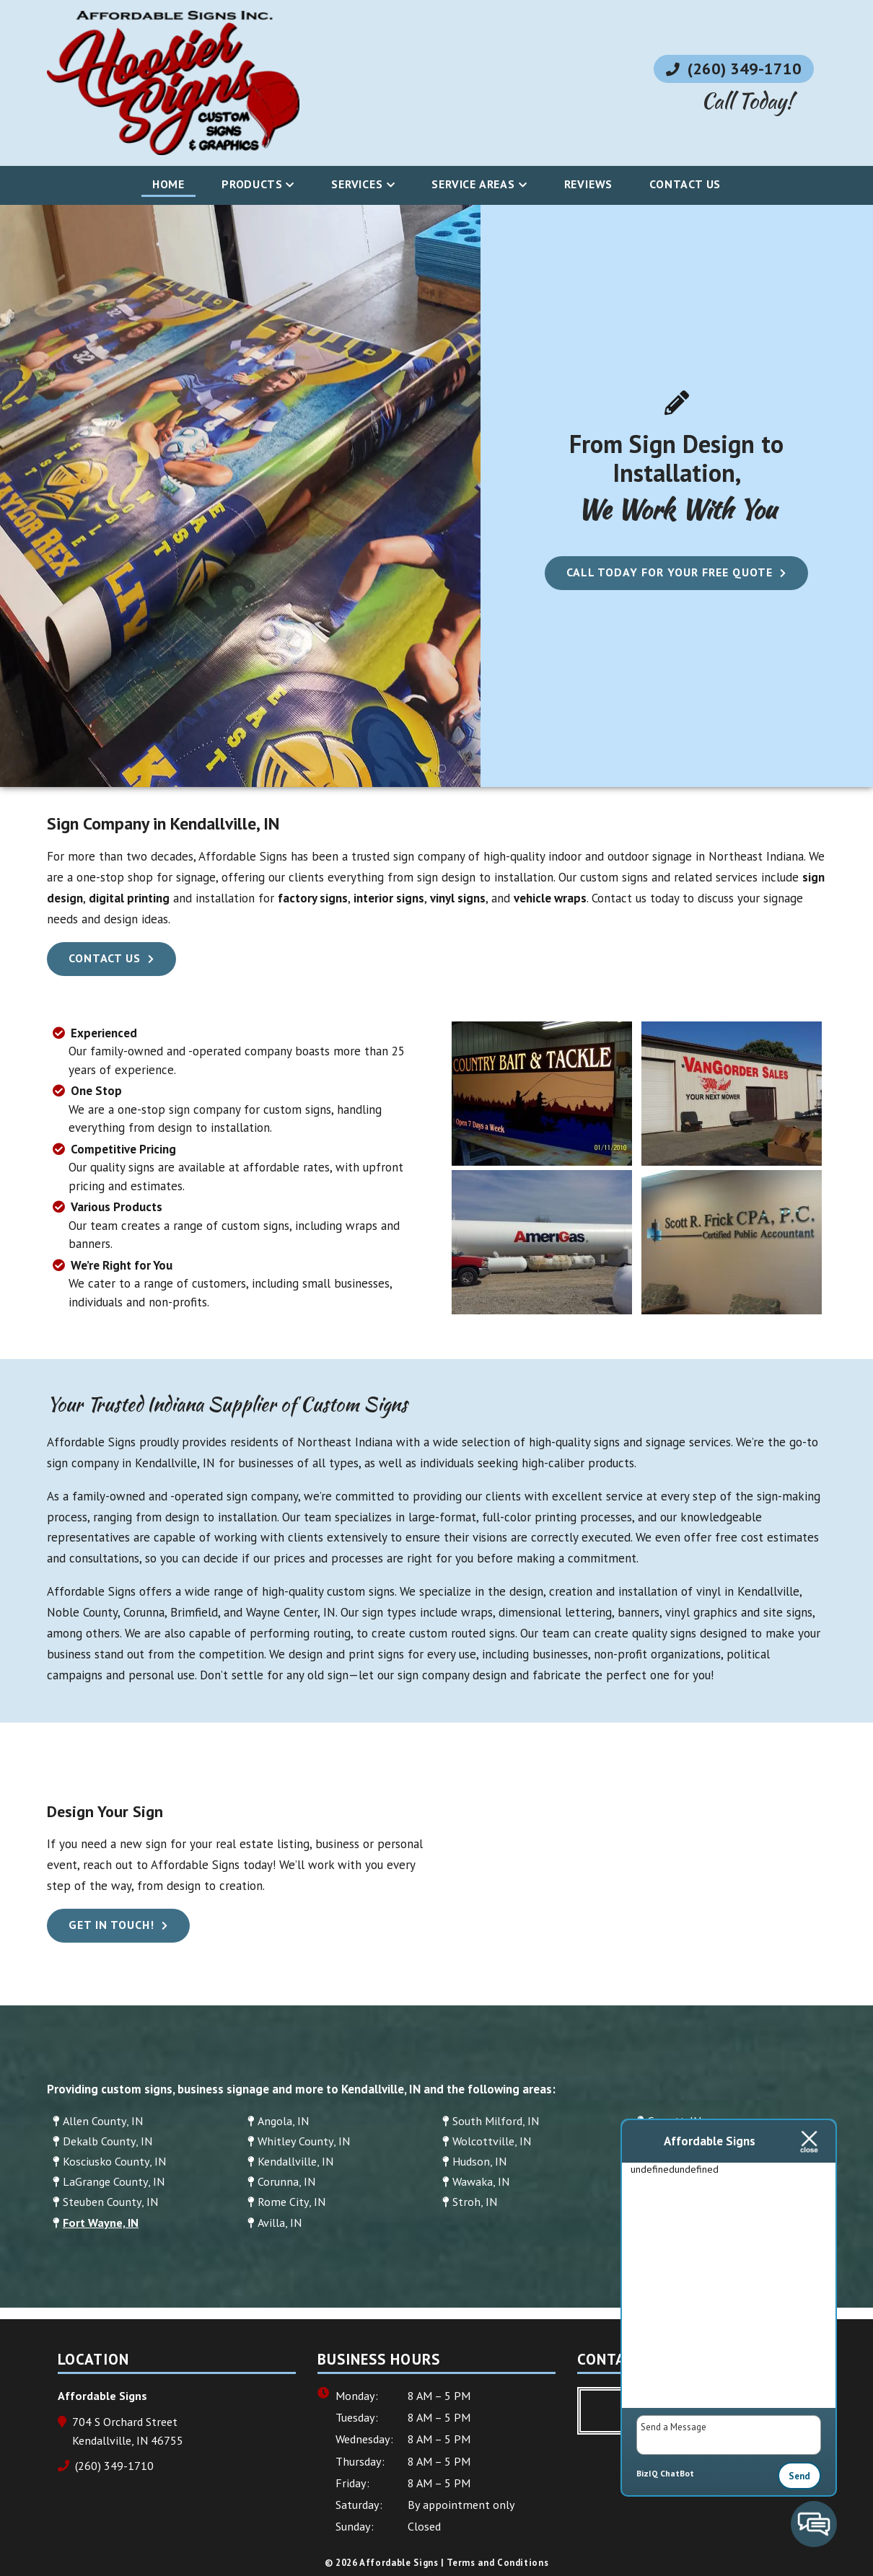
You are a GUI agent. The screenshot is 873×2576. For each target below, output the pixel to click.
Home (168, 184)
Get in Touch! (111, 1924)
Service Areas (472, 184)
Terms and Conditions (497, 2563)
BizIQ (647, 2473)
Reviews (588, 184)
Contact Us (685, 184)
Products (251, 184)
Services (356, 184)
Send (799, 2476)
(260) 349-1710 (734, 68)
